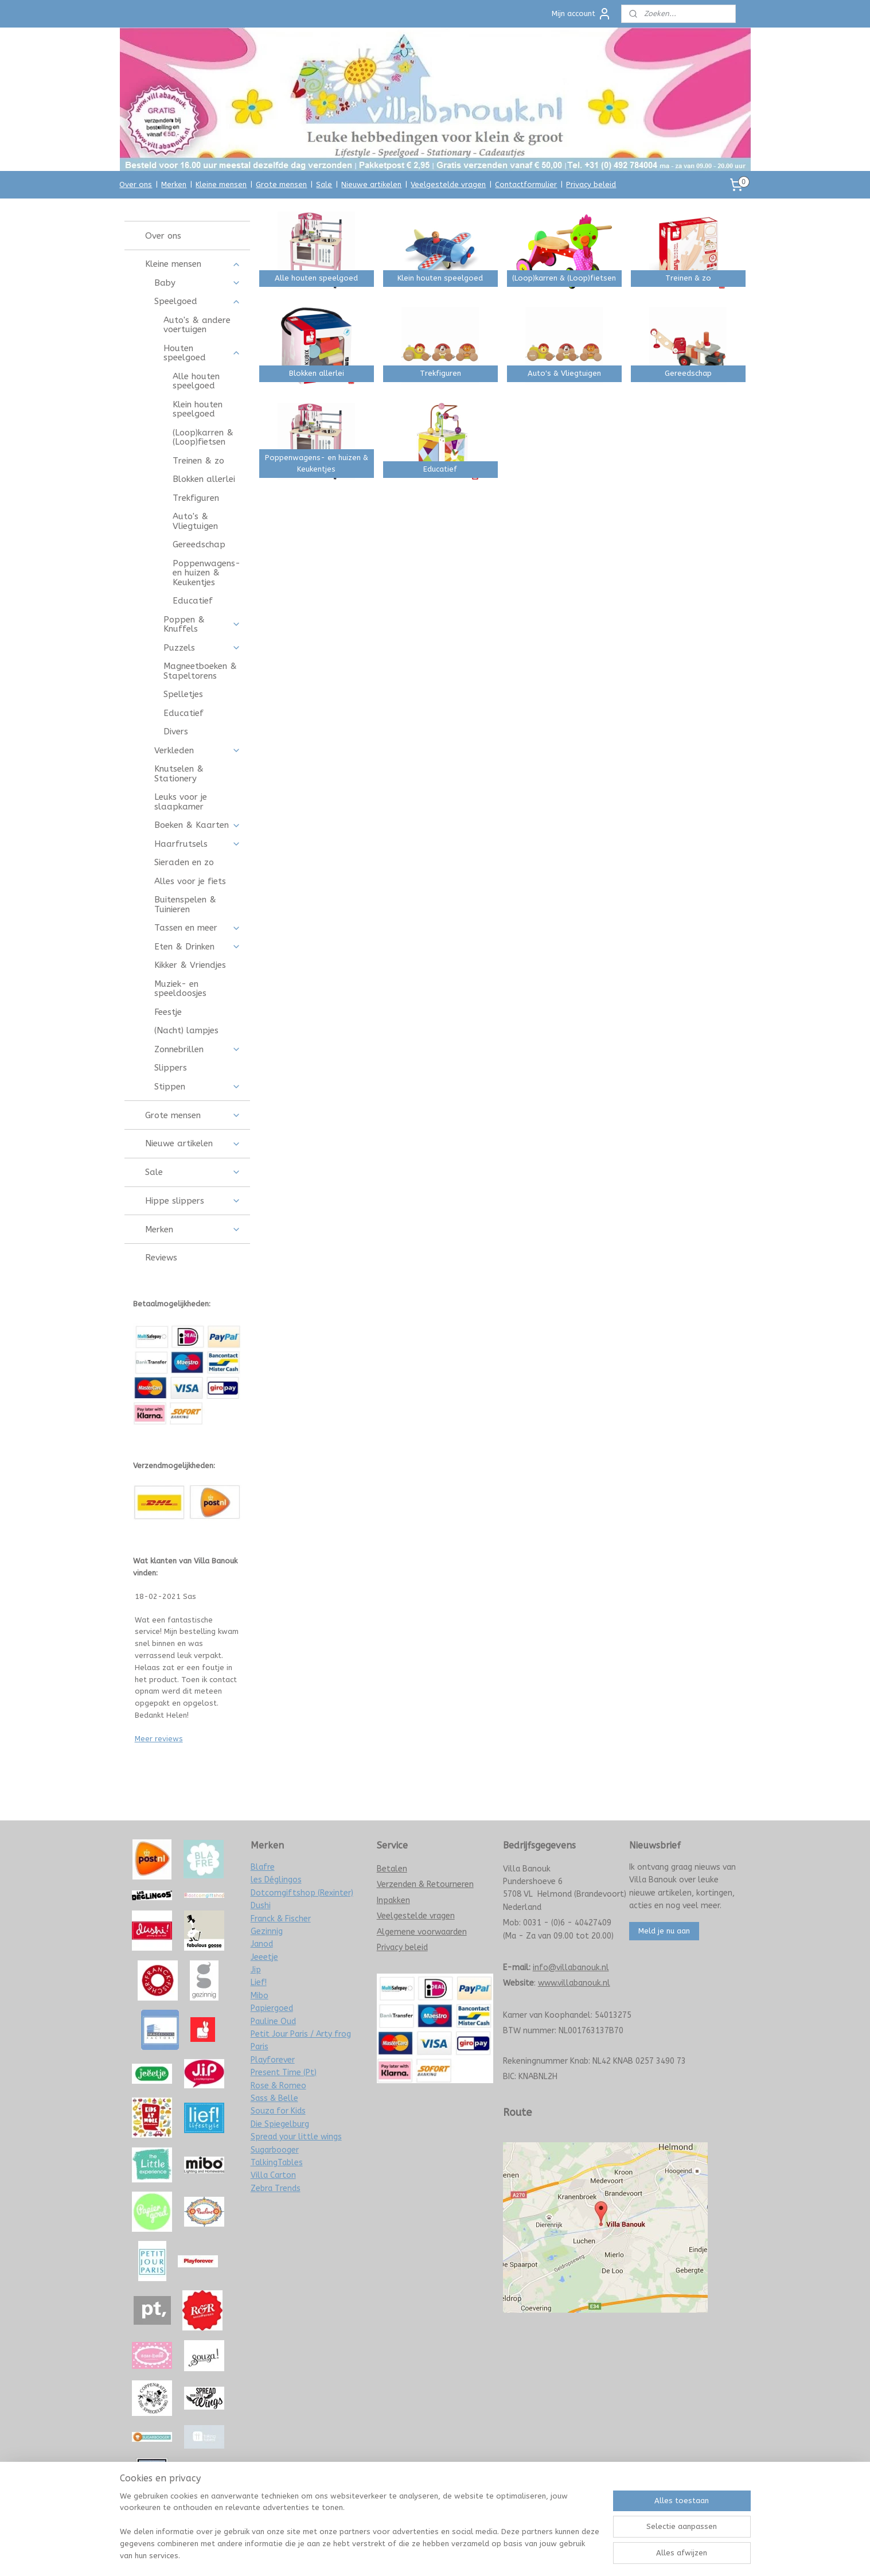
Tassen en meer (197, 928)
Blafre (263, 1867)
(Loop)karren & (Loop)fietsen (203, 437)
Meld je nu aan (664, 1931)
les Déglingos (276, 1880)
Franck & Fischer (281, 1919)
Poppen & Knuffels (202, 624)
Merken (173, 184)
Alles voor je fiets (190, 881)
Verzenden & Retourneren (425, 1884)
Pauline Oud (273, 2021)
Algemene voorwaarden (422, 1932)
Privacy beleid (591, 184)
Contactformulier (526, 184)
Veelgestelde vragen (448, 184)
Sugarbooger (275, 2150)
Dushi (261, 1905)
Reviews (161, 1257)
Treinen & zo (198, 461)
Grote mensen (281, 184)
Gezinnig (267, 1931)
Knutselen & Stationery (179, 774)
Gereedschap (199, 544)
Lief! (259, 1982)
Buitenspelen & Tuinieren (185, 904)
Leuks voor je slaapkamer (180, 802)
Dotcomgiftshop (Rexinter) (302, 1893)
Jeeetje (264, 1957)
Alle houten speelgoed (196, 381)
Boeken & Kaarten (197, 825)
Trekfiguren (196, 498)
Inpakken (393, 1900)
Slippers (170, 1068)
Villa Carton (273, 2175)
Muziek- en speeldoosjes (180, 989)
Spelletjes (183, 694)
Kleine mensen (221, 184)
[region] (359, 2533)
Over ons (135, 184)
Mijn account (581, 14)
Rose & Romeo (278, 2086)
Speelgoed (197, 301)
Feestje (168, 1012)
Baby (197, 283)
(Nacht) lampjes (186, 1030)
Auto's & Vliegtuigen (195, 521)
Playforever (273, 2060)
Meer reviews (159, 1738)
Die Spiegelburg (280, 2124)
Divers (175, 731)
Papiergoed (272, 2008)
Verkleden (197, 750)
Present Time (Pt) (284, 2072)
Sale (324, 184)
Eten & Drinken (197, 946)
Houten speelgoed (202, 353)
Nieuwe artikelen (371, 184)
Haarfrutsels (197, 844)
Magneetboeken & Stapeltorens (200, 671)
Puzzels (202, 648)
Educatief (193, 601)
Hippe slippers (193, 1201)
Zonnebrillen (197, 1049)
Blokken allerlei (204, 479)
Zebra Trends (276, 2188)
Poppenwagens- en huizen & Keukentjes (206, 572)
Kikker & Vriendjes (190, 965)
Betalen (392, 1869)
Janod (262, 1944)
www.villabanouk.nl (574, 1983)
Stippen (197, 1086)
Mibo (259, 1996)
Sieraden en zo (184, 862)
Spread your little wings (296, 2137)
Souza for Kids (278, 2111)
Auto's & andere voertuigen (197, 325)
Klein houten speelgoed (198, 409)
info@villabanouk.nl (571, 1967)
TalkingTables (277, 2163)
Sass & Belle (274, 2098)
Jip (256, 1970)
